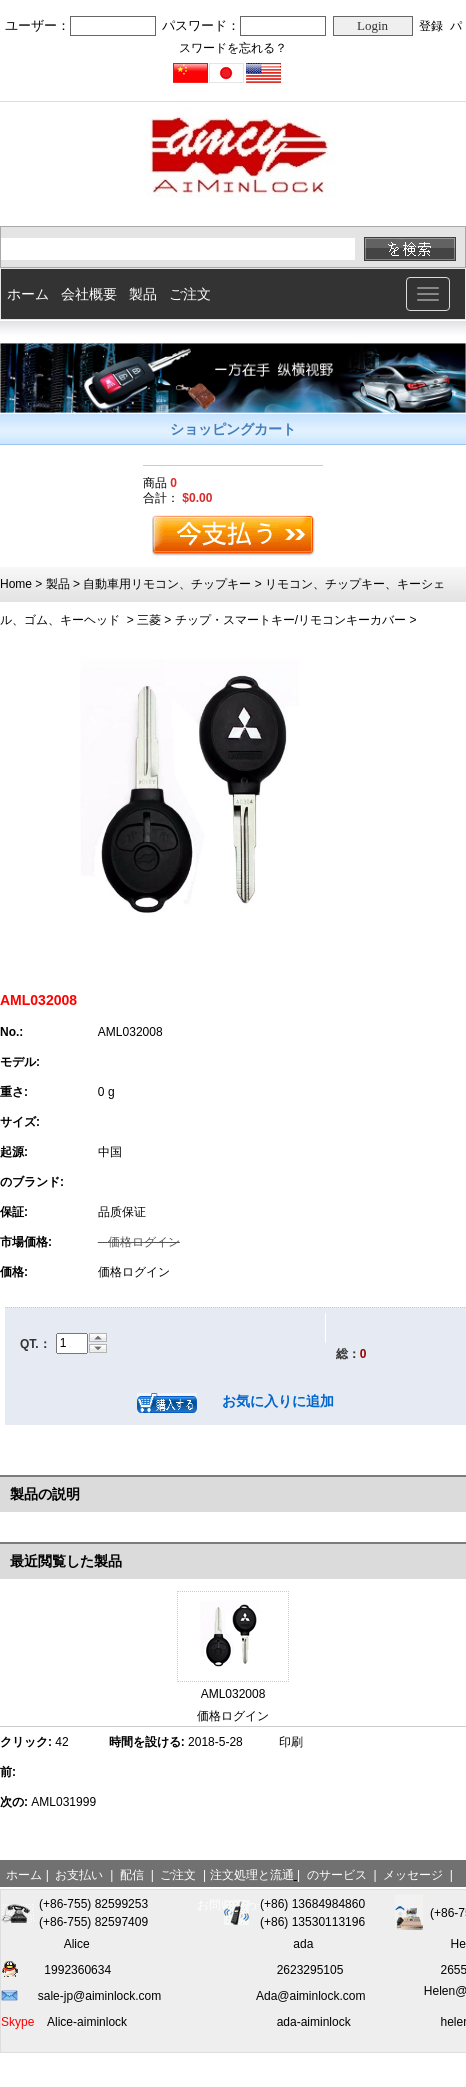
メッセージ (413, 1875)
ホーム (28, 294)
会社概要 (89, 294)
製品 (143, 294)
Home (16, 584)
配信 (132, 1875)
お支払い (79, 1875)
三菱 (149, 620)
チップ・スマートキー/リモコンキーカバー (290, 620)
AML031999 (63, 1802)
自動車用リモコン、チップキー (167, 584)
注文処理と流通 (252, 1875)
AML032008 (233, 1694)
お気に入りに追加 (278, 1401)
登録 (431, 26)
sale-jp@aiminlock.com (100, 1996)
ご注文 (190, 294)
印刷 (291, 1742)
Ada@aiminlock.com (311, 1996)
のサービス (337, 1875)
